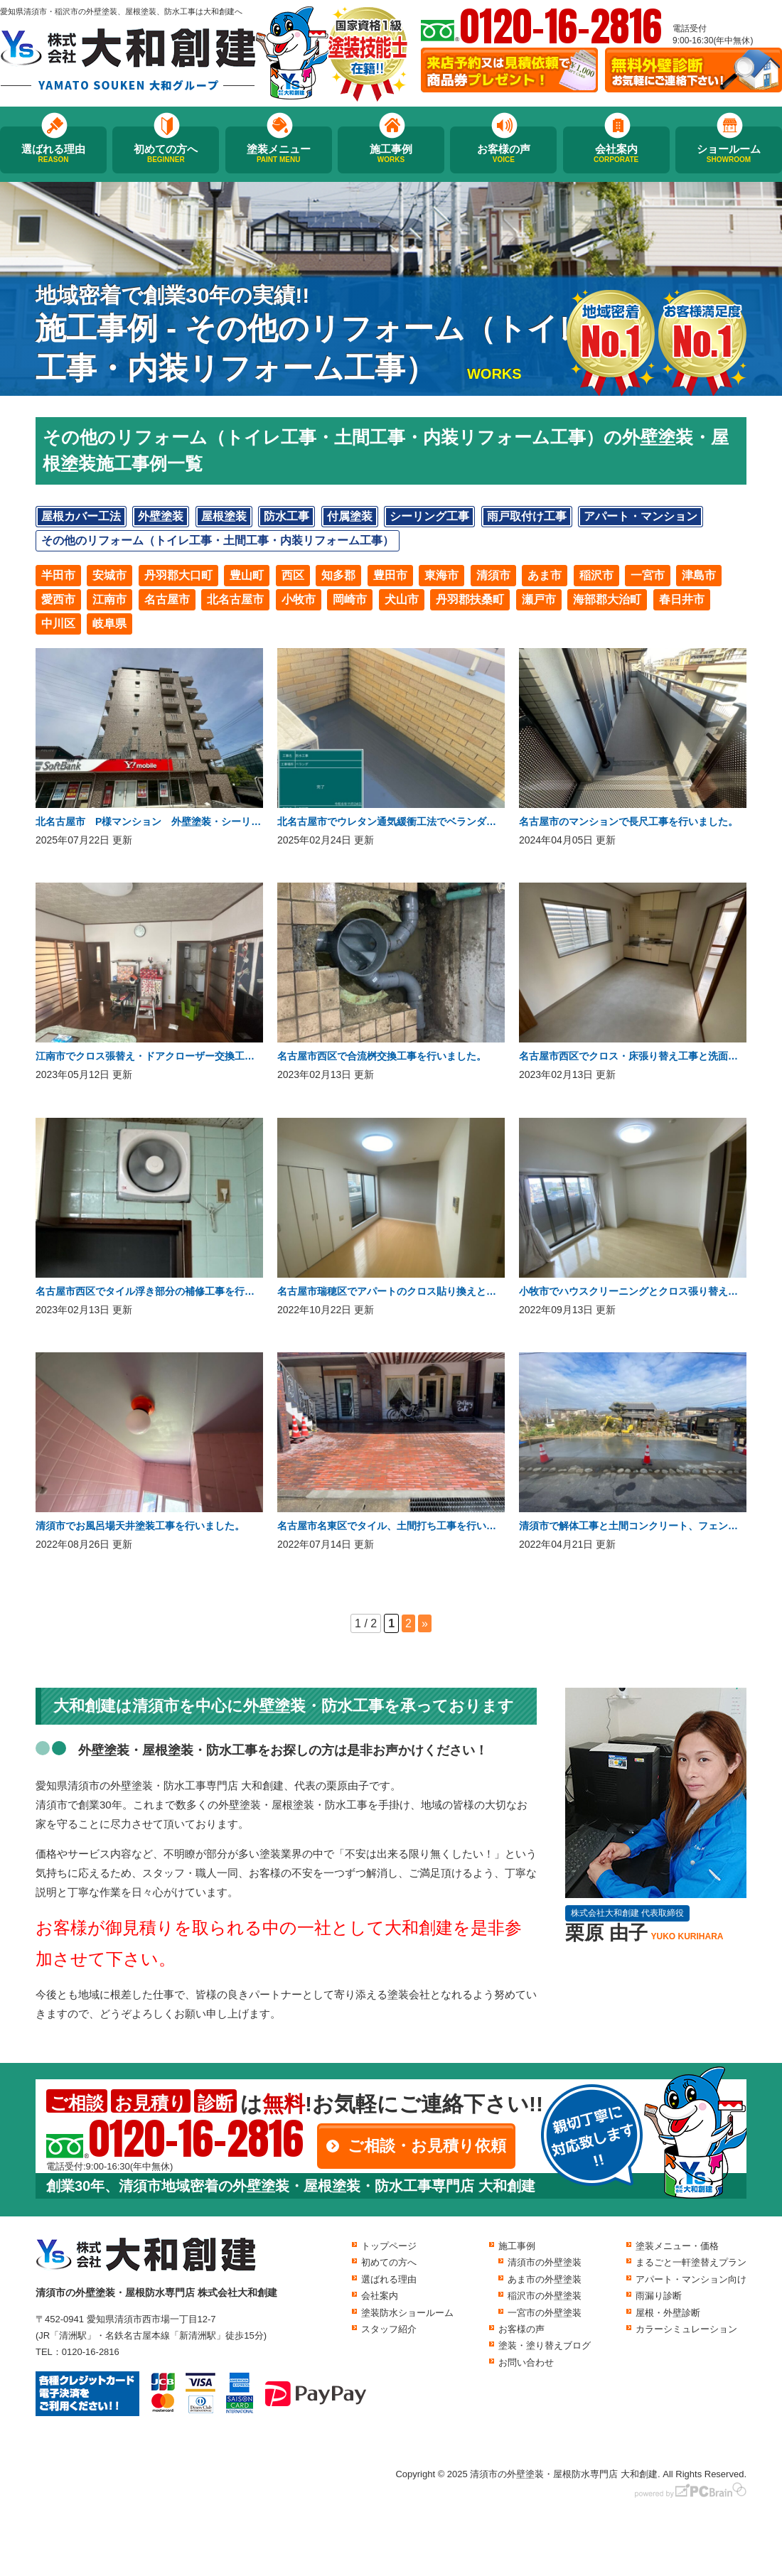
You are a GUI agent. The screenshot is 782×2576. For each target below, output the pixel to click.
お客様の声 (503, 153)
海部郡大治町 (607, 599)
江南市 (109, 599)
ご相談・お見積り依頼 (427, 2146)
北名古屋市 (235, 599)
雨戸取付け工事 (527, 516)
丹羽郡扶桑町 (470, 599)
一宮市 (648, 575)
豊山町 (247, 575)
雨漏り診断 (659, 2295)
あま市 (544, 575)
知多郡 (338, 575)
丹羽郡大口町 (178, 575)
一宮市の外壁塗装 (545, 2312)
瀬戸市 (539, 599)
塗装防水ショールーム (407, 2312)
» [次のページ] (425, 1623)
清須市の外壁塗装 (545, 2262)
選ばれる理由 (53, 153)
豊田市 (390, 575)
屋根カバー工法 (81, 516)
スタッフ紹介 (389, 2329)
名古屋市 (167, 599)
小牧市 (299, 599)
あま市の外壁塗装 (545, 2279)
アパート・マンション (640, 516)
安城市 (109, 575)
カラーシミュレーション (686, 2329)
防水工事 (286, 516)
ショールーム (728, 153)
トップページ (389, 2246)
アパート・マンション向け (691, 2279)
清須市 (493, 575)
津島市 (699, 575)
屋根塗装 (224, 516)
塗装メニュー (278, 153)
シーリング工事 (429, 516)
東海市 (441, 575)
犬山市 (402, 599)
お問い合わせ (526, 2362)
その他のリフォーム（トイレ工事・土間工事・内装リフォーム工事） (217, 540)
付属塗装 (350, 516)
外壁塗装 (160, 516)
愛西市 (58, 599)
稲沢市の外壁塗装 (545, 2295)
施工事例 (391, 153)
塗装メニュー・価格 (677, 2246)
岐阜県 (109, 624)
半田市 (58, 575)
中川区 (58, 624)
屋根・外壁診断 (668, 2312)
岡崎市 (350, 599)
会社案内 (616, 153)
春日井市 (682, 599)
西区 (293, 575)
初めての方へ (165, 153)
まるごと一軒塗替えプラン (691, 2262)
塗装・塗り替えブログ (544, 2345)
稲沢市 (596, 575)
